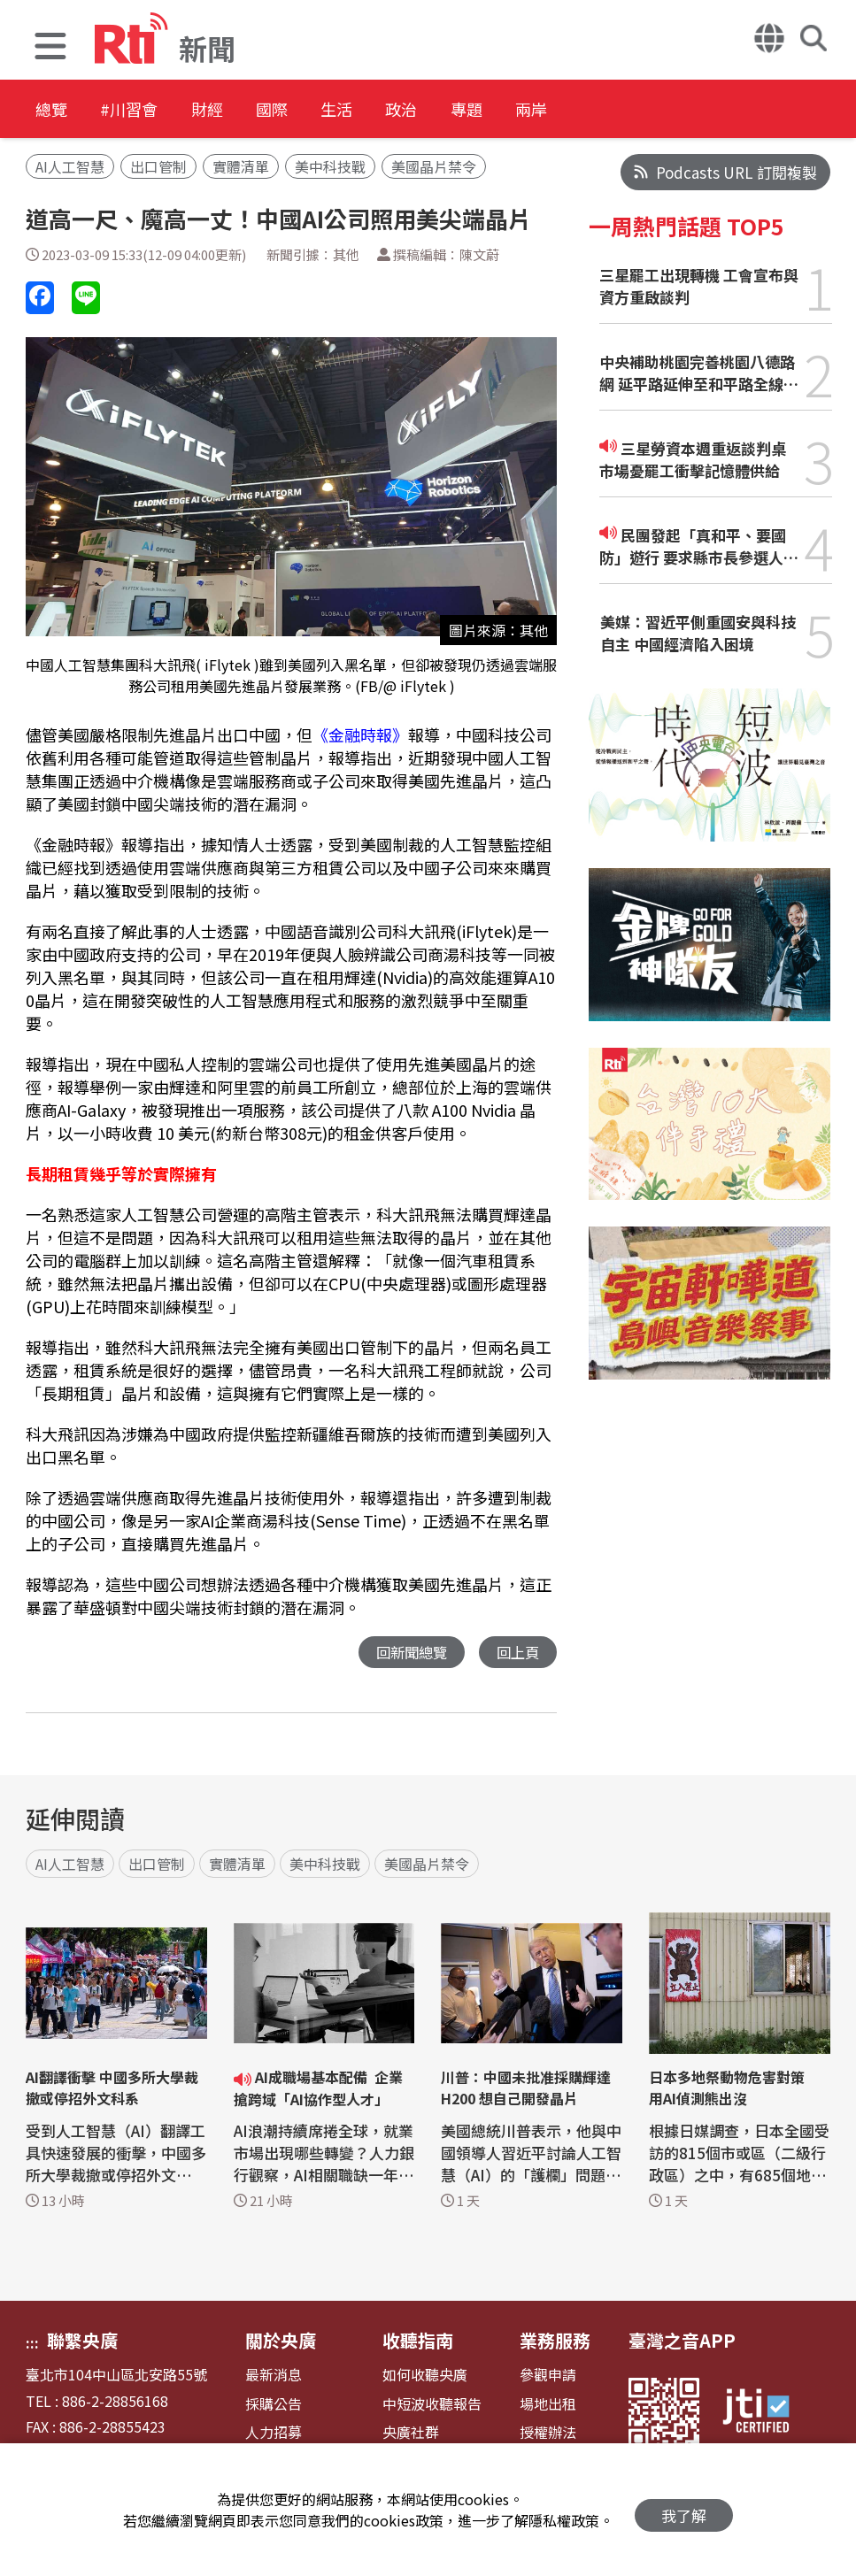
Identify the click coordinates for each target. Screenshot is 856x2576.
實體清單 (240, 166)
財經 (240, 110)
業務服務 (555, 2341)
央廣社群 (410, 2433)
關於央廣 (280, 2341)
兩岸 (639, 110)
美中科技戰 (330, 166)
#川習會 (147, 110)
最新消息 (273, 2375)
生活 (400, 110)
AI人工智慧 (69, 166)
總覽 (53, 110)
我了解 (683, 2510)
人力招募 (273, 2433)
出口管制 (158, 166)
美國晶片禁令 (433, 166)
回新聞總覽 (406, 1653)
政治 (479, 110)
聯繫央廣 (82, 2341)
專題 (559, 110)
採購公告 (273, 2404)
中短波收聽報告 (432, 2404)
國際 (320, 110)
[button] (50, 48)
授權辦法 (548, 2433)
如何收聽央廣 (424, 2375)
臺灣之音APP (682, 2341)
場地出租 (548, 2404)
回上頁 (516, 1653)
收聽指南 (417, 2341)
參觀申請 (548, 2375)
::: (32, 2343)
